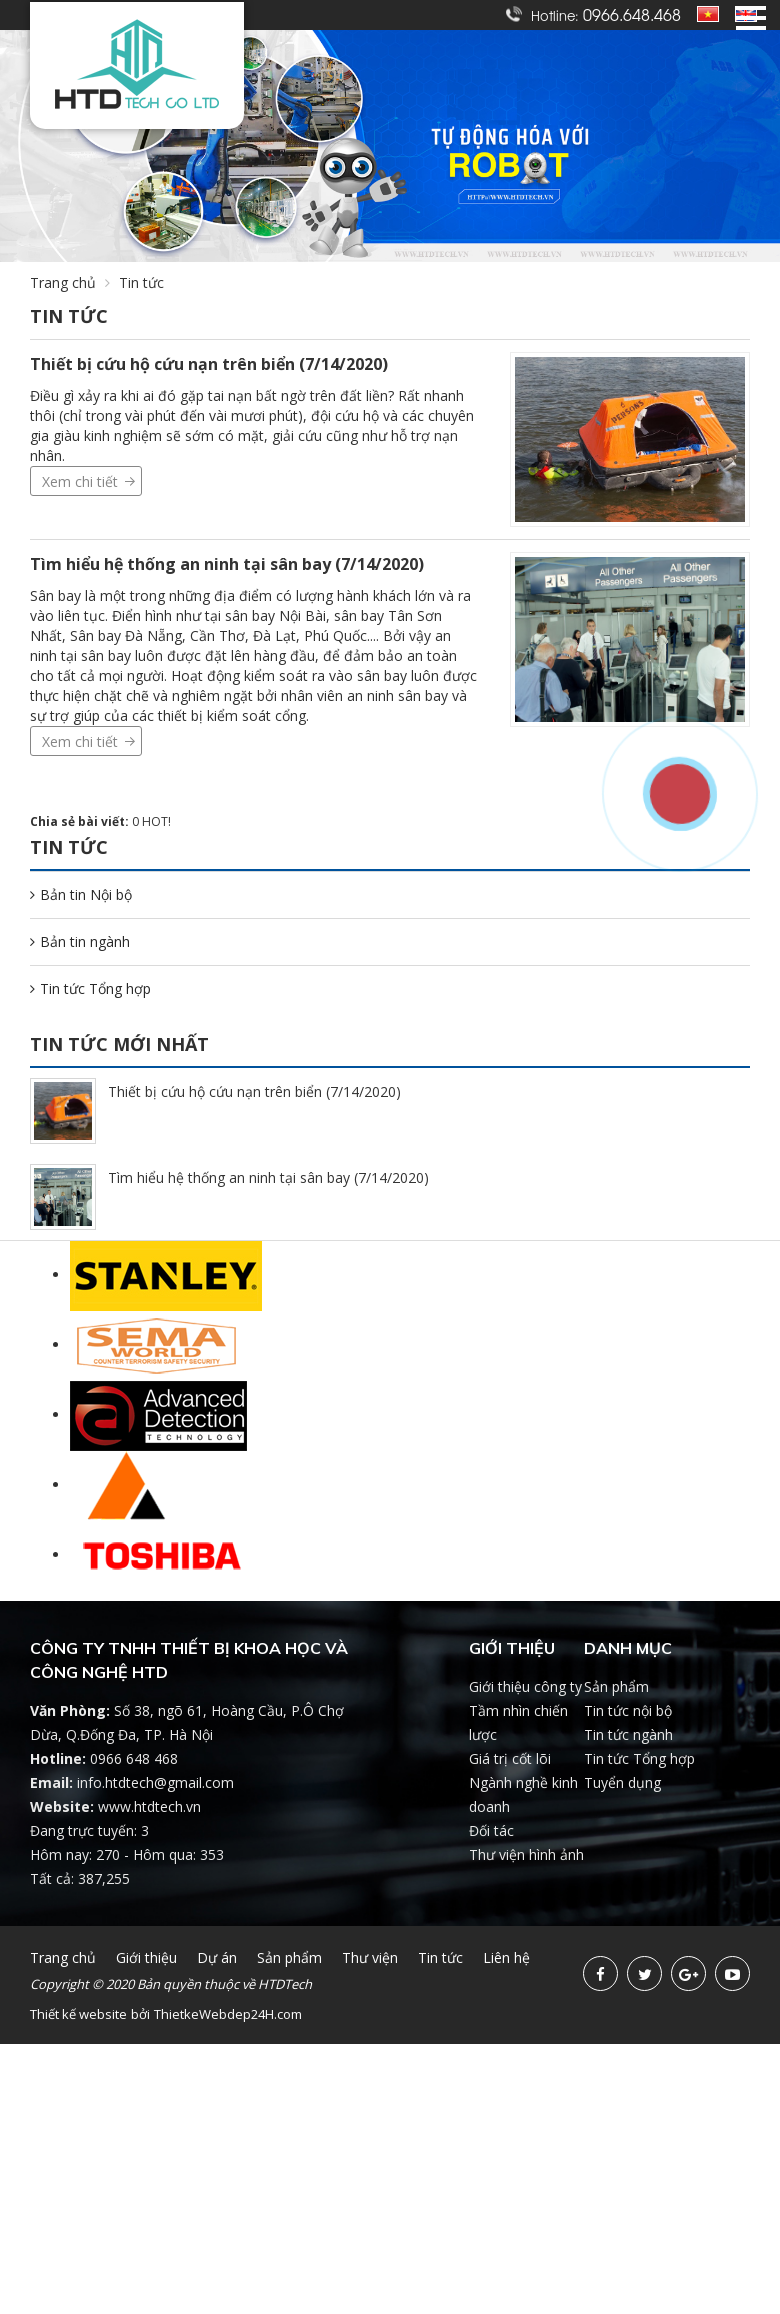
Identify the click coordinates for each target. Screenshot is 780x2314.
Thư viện (370, 1957)
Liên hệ (506, 1957)
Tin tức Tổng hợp (90, 988)
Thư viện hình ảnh (526, 1854)
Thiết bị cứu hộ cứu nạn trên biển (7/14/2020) (209, 364)
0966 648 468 (134, 1758)
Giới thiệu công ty (525, 1686)
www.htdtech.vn (149, 1806)
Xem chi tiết (80, 481)
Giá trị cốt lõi (510, 1758)
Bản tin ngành (80, 941)
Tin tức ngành (628, 1734)
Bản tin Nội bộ (81, 894)
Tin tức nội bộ (628, 1710)
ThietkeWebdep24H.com (228, 2014)
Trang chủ (63, 282)
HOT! (156, 821)
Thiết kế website (78, 2014)
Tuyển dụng (622, 1782)
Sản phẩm (616, 1686)
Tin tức (141, 282)
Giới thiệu (146, 1957)
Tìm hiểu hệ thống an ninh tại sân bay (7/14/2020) (227, 564)
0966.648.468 (632, 14)
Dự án (217, 1957)
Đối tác (491, 1830)
